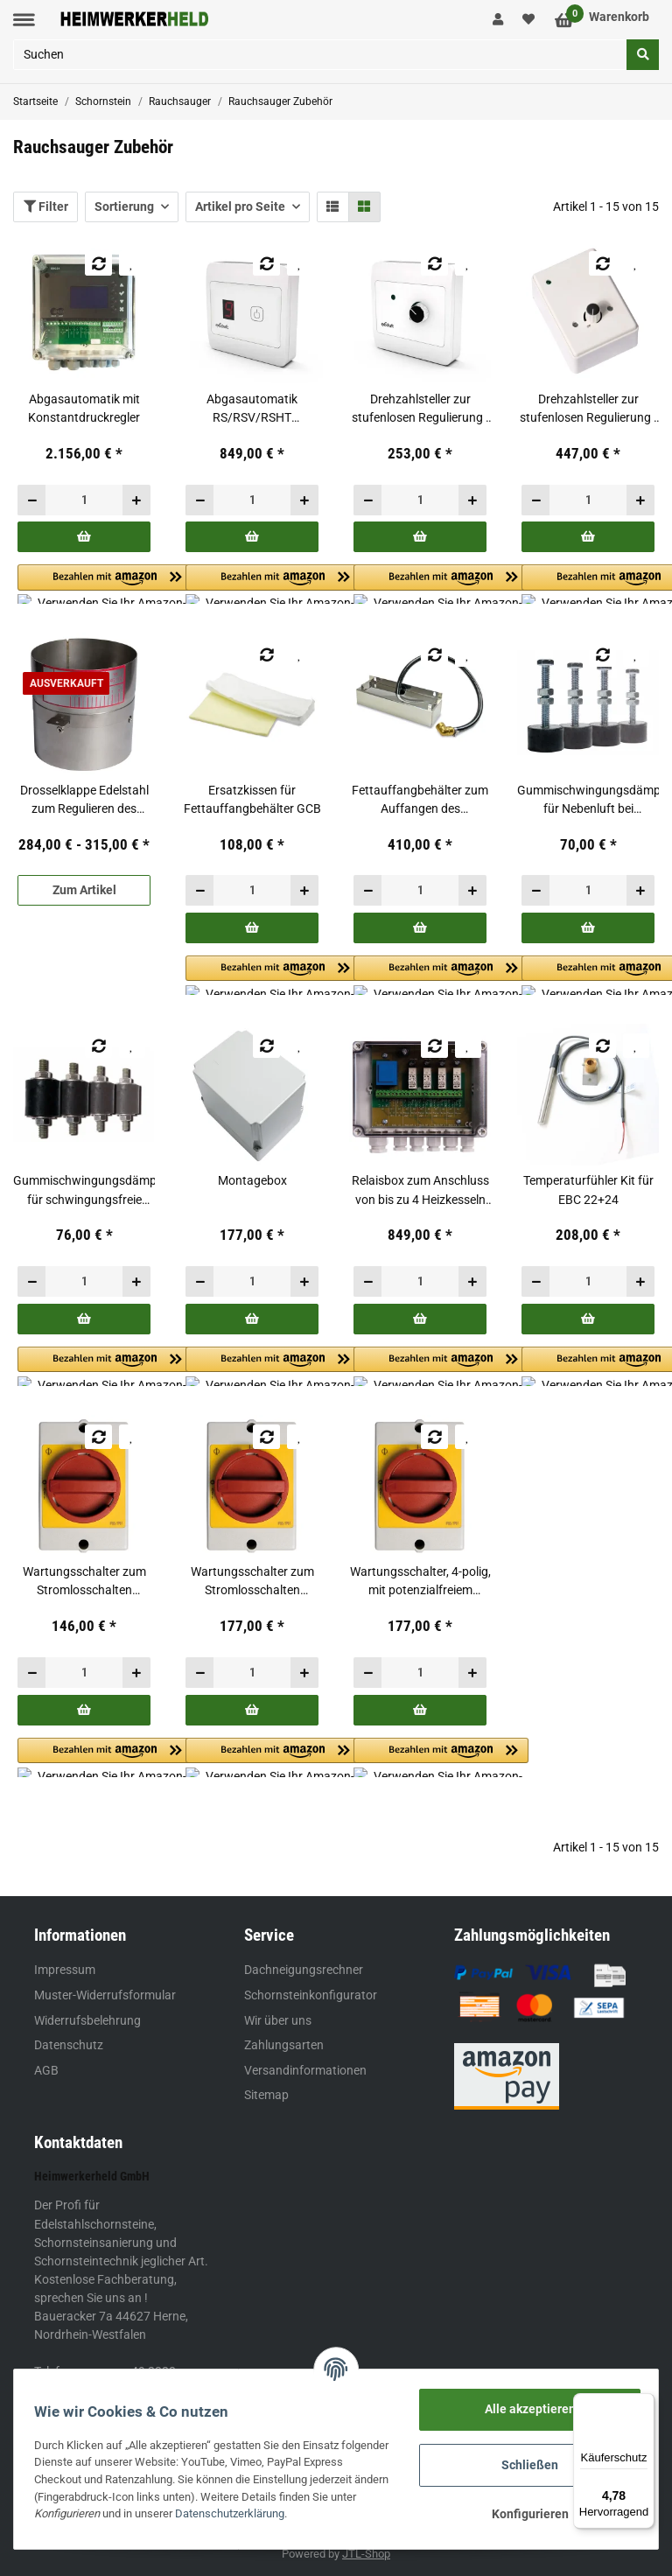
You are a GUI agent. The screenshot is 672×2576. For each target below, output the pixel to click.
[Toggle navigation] (23, 20)
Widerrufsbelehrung (87, 2020)
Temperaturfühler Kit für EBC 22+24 (588, 1189)
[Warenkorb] (602, 19)
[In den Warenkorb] (84, 537)
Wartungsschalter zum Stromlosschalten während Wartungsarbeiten (84, 1582)
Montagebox (252, 1180)
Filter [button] (46, 207)
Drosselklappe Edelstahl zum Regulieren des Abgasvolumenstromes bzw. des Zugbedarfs (84, 800)
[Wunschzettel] (529, 20)
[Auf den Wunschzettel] (132, 263)
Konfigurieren (524, 2514)
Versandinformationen (305, 2070)
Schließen (524, 2465)
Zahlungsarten (284, 2045)
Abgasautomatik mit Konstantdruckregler (84, 408)
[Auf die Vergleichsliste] (98, 263)
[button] (498, 20)
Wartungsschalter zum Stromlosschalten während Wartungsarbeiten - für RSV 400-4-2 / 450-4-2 (252, 1582)
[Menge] (84, 500)
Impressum (64, 1970)
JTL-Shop (366, 2553)
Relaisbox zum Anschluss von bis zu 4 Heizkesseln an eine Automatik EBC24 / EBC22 (420, 1190)
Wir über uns (278, 2020)
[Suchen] (320, 54)
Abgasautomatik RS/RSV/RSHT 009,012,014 (252, 409)
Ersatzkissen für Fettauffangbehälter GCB (252, 799)
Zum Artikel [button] (84, 890)
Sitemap (266, 2095)
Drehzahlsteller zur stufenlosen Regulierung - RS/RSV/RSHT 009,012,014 (420, 409)
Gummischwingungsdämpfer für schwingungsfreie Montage (84, 1190)
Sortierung (124, 207)
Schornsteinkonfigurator (310, 1995)
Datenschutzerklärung (315, 2513)
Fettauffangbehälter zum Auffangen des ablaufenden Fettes (420, 800)
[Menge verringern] (32, 500)
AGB (46, 2070)
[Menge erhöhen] (136, 500)
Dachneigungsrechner (303, 1970)
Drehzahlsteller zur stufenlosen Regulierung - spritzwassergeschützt (588, 409)
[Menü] (644, 2403)
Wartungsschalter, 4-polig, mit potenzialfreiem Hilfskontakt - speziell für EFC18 (420, 1582)
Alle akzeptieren (524, 2409)
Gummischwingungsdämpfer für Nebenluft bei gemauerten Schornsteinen (588, 800)
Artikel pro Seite (240, 207)
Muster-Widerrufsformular (105, 1995)
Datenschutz (68, 2045)
